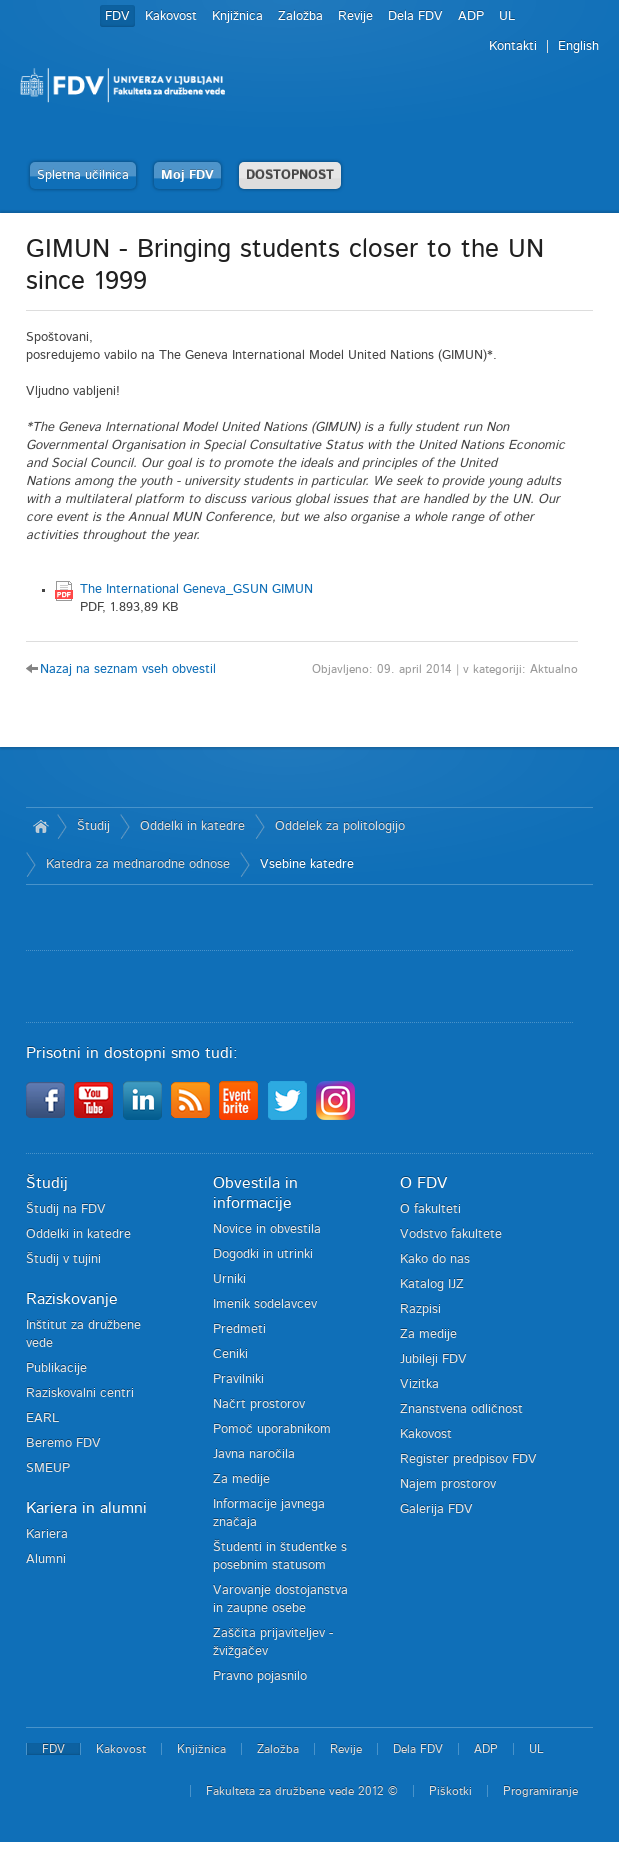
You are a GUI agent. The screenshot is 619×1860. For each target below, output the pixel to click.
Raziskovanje (72, 1299)
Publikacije (56, 1368)
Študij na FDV (66, 1209)
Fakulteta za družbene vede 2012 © (302, 1791)
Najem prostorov (448, 1484)
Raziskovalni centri (80, 1393)
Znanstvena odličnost (461, 1409)
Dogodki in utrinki (263, 1254)
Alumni (46, 1559)
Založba (300, 16)
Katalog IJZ (432, 1284)
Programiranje (540, 1791)
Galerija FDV (436, 1509)
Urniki (229, 1279)
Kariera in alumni (86, 1508)
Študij (93, 826)
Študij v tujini (63, 1259)
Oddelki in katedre (192, 826)
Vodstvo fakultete (451, 1234)
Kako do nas (435, 1259)
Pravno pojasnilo (260, 1676)
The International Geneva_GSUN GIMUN (196, 589)
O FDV (423, 1183)
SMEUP (48, 1468)
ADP (471, 16)
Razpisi (420, 1309)
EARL (42, 1418)
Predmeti (239, 1329)
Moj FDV (187, 175)
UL (507, 16)
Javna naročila (254, 1454)
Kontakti (513, 46)
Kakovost (171, 16)
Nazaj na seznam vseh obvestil (128, 669)
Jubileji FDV (433, 1359)
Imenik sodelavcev (265, 1304)
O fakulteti (430, 1209)
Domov (41, 827)
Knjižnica (237, 16)
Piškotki (450, 1791)
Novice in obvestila (267, 1229)
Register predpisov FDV (468, 1459)
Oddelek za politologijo (340, 826)
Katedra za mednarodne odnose (138, 864)
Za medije (241, 1479)
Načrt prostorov (259, 1404)
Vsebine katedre (307, 864)
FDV (117, 16)
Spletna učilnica (83, 175)
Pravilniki (238, 1379)
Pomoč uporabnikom (272, 1429)
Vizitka (419, 1384)
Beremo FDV (63, 1443)
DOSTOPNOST (290, 175)
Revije (355, 16)
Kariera (47, 1534)
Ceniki (230, 1354)
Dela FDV (415, 16)
